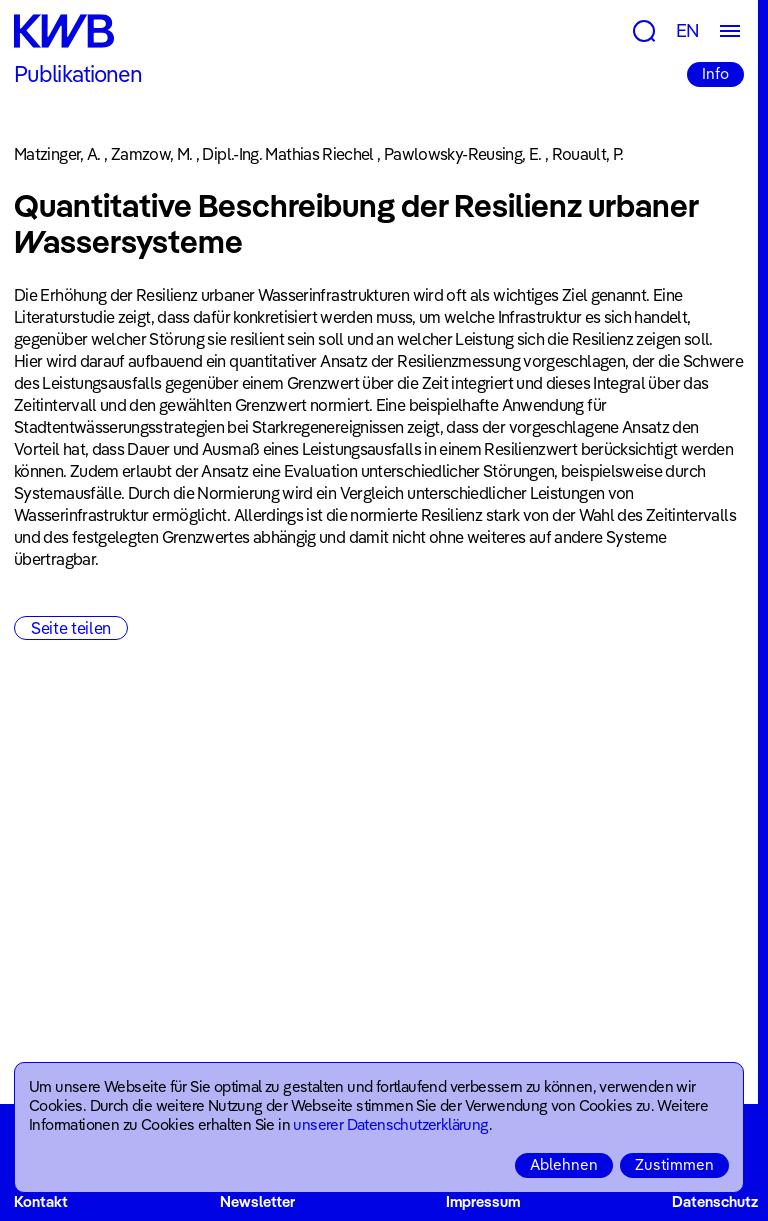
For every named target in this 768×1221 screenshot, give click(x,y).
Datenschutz (715, 1201)
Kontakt (41, 1201)
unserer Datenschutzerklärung (390, 1124)
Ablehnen (564, 1164)
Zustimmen (674, 1164)
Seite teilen (71, 628)
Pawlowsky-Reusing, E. (463, 154)
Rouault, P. (588, 154)
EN (688, 30)
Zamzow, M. (152, 154)
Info (715, 73)
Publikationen (78, 74)
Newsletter (257, 1201)
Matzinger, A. (57, 154)
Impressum (483, 1201)
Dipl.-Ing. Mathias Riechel (287, 154)
